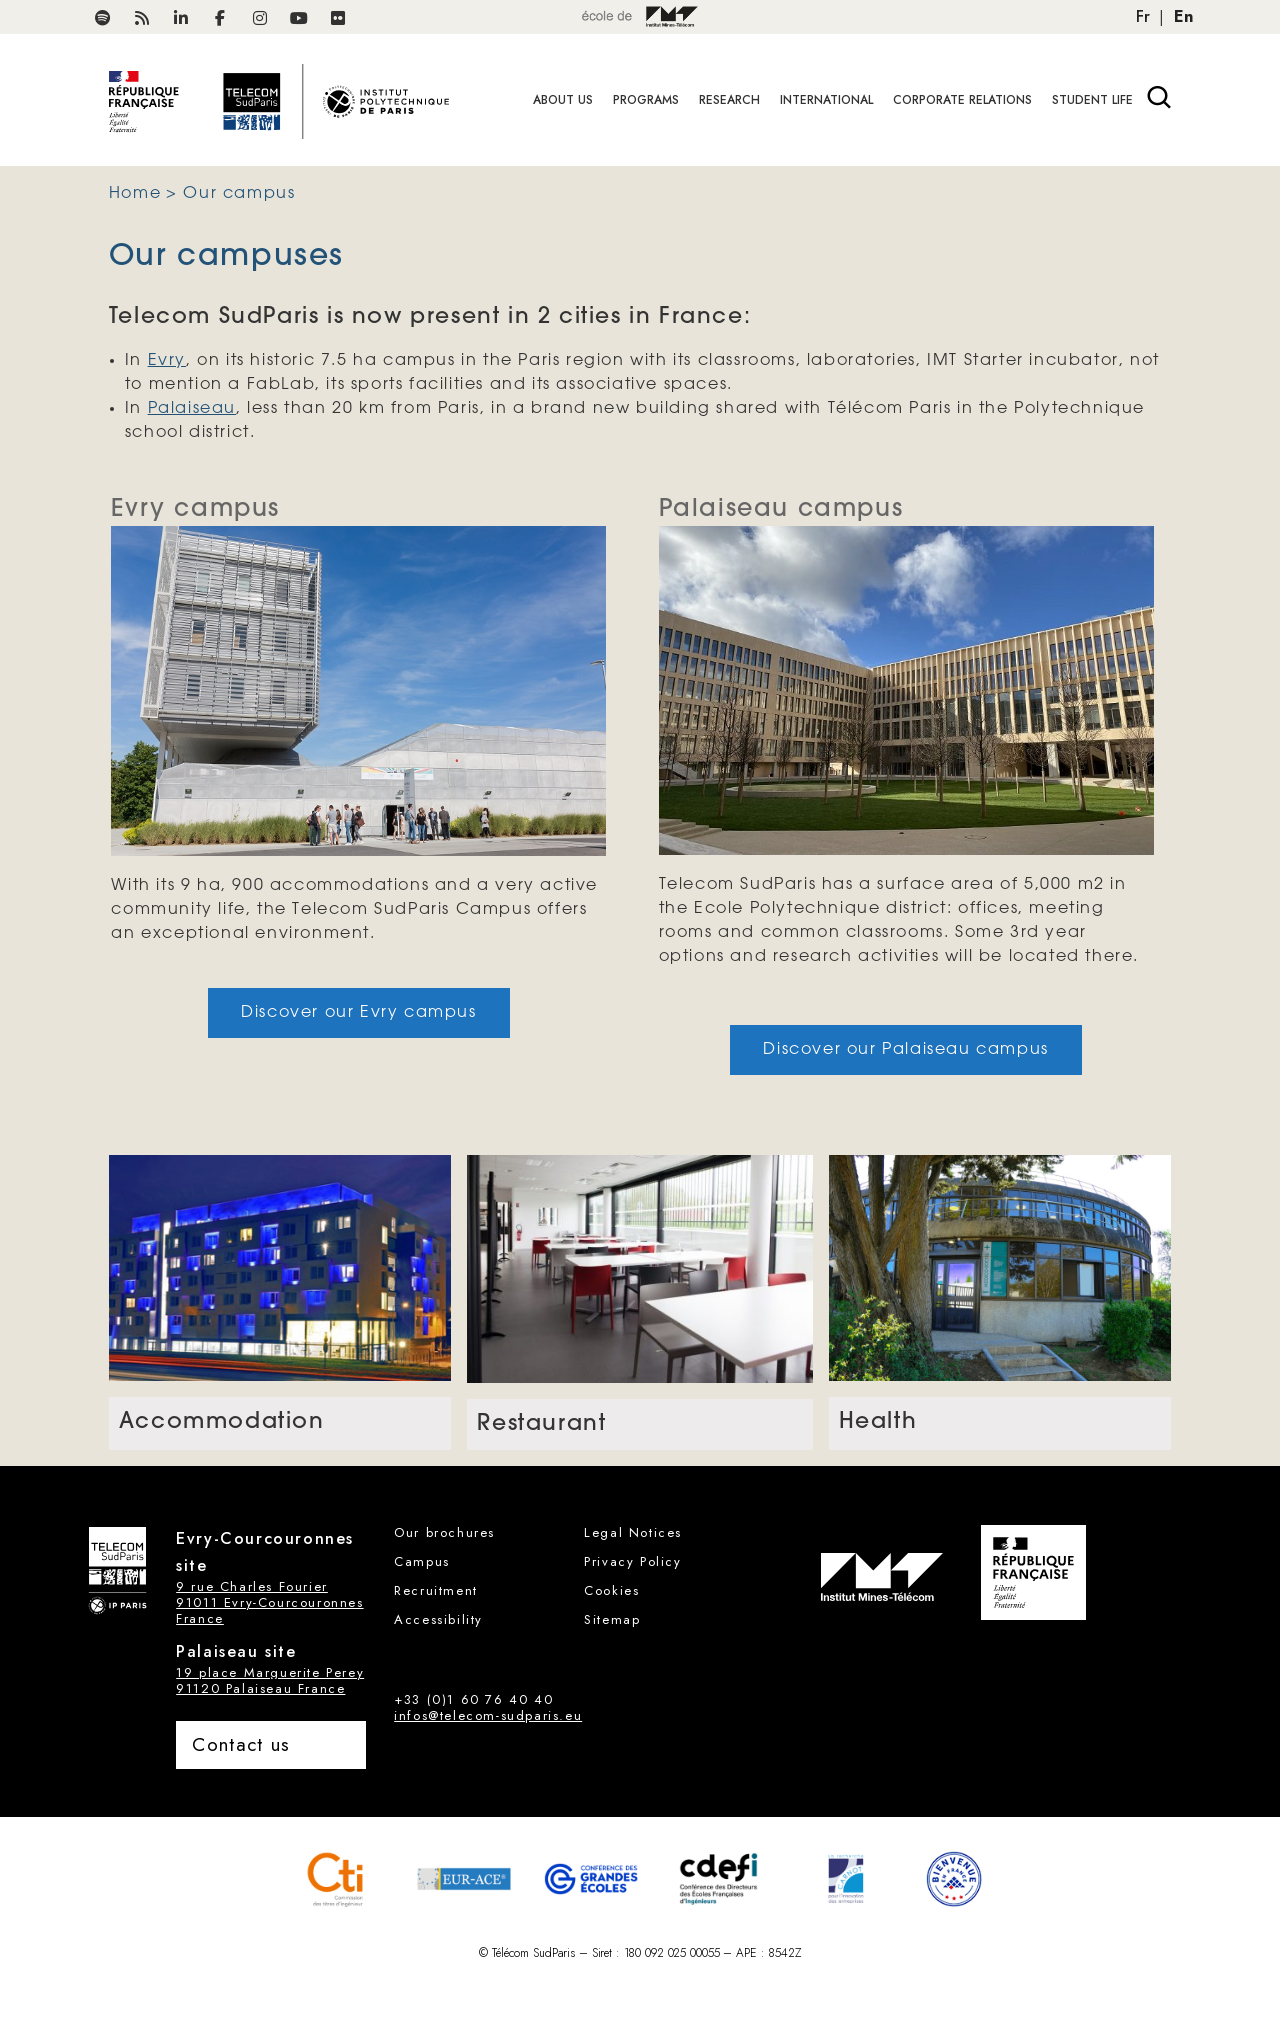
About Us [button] (563, 100)
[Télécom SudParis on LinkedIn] (181, 18)
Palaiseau (192, 408)
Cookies (611, 1590)
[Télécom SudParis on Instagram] (260, 18)
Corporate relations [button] (962, 100)
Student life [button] (1092, 100)
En (1183, 16)
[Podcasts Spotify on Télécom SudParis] (103, 18)
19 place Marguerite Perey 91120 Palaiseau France (270, 1680)
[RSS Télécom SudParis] (142, 18)
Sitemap (612, 1619)
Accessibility (438, 1619)
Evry (167, 360)
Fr (1143, 16)
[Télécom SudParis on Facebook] (220, 18)
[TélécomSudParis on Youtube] (299, 18)
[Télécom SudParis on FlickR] (338, 18)
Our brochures (444, 1532)
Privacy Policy (632, 1561)
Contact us (241, 1744)
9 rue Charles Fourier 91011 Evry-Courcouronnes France (269, 1602)
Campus (422, 1561)
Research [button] (729, 100)
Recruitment (436, 1590)
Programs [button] (646, 100)
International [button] (826, 100)
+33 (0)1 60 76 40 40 (473, 1699)
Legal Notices (633, 1532)
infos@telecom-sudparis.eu (488, 1715)
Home (135, 193)
